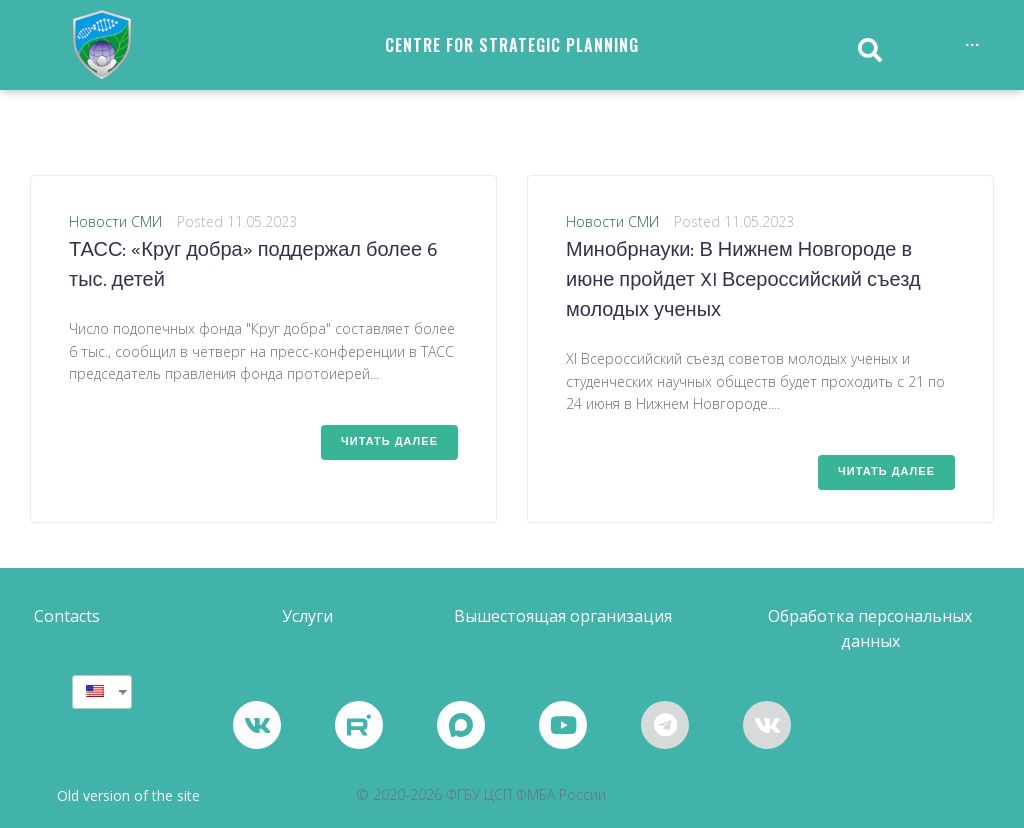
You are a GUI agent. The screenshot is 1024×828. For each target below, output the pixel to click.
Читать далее (389, 442)
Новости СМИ (115, 221)
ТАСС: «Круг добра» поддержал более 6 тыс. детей (253, 266)
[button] (67, 616)
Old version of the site (128, 795)
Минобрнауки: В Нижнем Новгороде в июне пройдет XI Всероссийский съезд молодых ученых (743, 281)
